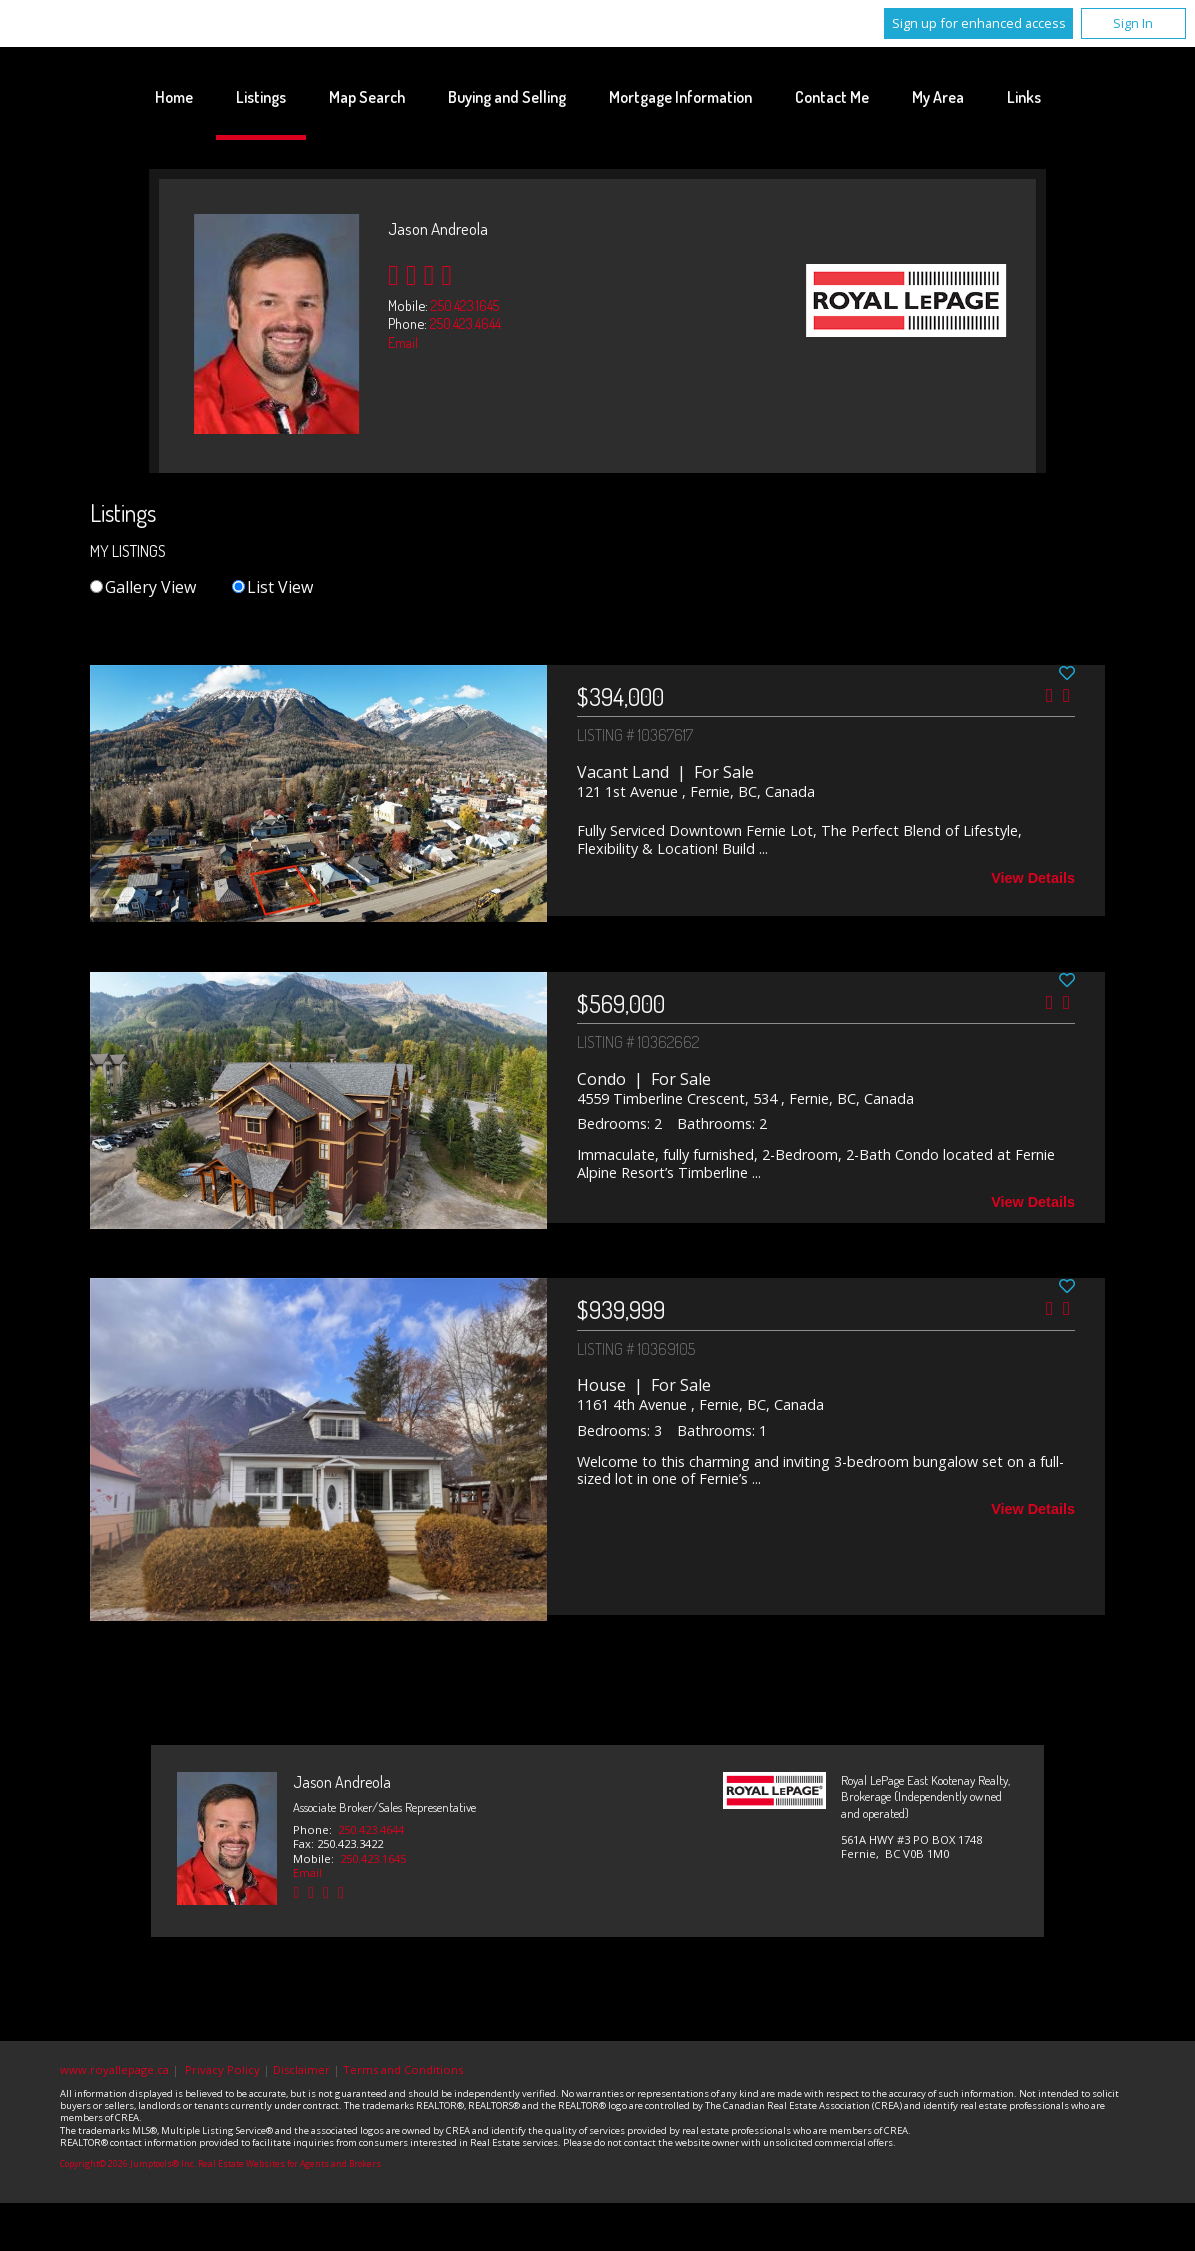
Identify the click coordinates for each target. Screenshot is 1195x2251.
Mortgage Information (680, 97)
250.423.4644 (465, 323)
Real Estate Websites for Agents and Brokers (289, 2164)
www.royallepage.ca (114, 2069)
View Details (1033, 878)
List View (272, 587)
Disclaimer (301, 2069)
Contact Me (832, 97)
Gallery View (143, 587)
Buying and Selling (507, 97)
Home (174, 97)
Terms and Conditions (403, 2069)
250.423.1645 (465, 305)
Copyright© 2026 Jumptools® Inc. (128, 2164)
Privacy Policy (222, 2069)
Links (1024, 97)
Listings (261, 97)
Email (403, 342)
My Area (938, 97)
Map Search (367, 97)
